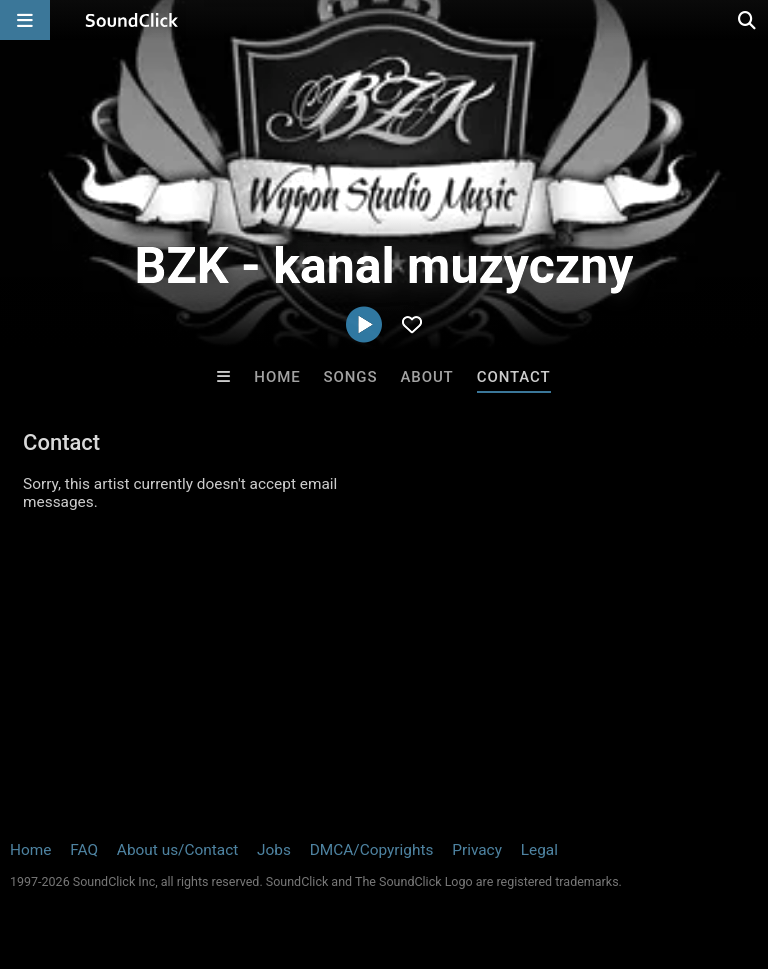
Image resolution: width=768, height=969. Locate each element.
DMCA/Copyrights (372, 850)
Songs (351, 377)
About (426, 377)
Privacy (477, 850)
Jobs (274, 850)
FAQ (84, 850)
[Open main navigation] (25, 20)
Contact (514, 377)
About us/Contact (177, 850)
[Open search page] (748, 20)
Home (277, 377)
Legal (539, 850)
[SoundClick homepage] (132, 20)
